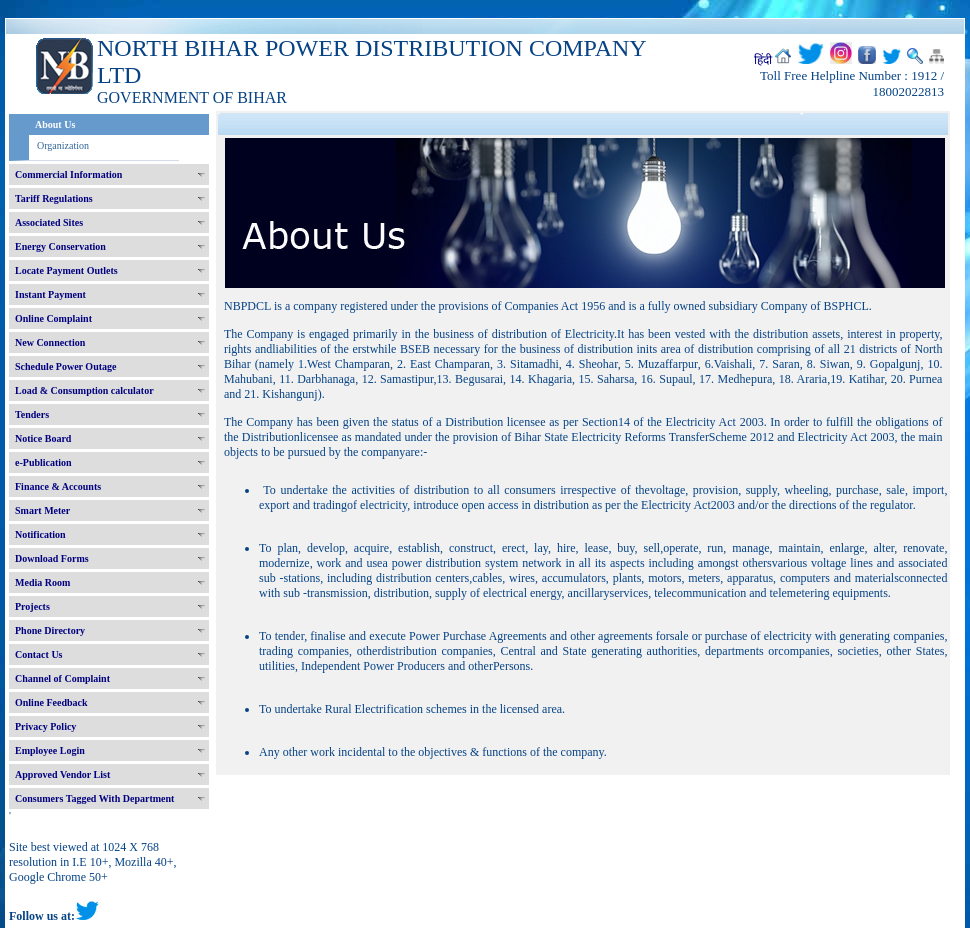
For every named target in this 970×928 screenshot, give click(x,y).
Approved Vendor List (62, 774)
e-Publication (43, 462)
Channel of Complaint (62, 678)
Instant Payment (50, 294)
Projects (32, 606)
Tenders (32, 414)
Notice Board (43, 438)
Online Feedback (51, 702)
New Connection (50, 342)
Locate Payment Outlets (66, 270)
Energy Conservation (60, 246)
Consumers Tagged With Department (94, 798)
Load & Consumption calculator (84, 390)
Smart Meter (42, 510)
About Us (55, 124)
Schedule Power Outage (65, 366)
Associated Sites (49, 222)
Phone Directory (50, 630)
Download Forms (52, 558)
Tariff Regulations (54, 198)
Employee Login (50, 750)
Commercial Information (68, 174)
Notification (40, 534)
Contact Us (39, 654)
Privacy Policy (45, 726)
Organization (63, 145)
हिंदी (763, 60)
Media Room (42, 582)
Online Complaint (53, 318)
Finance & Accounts (58, 486)
